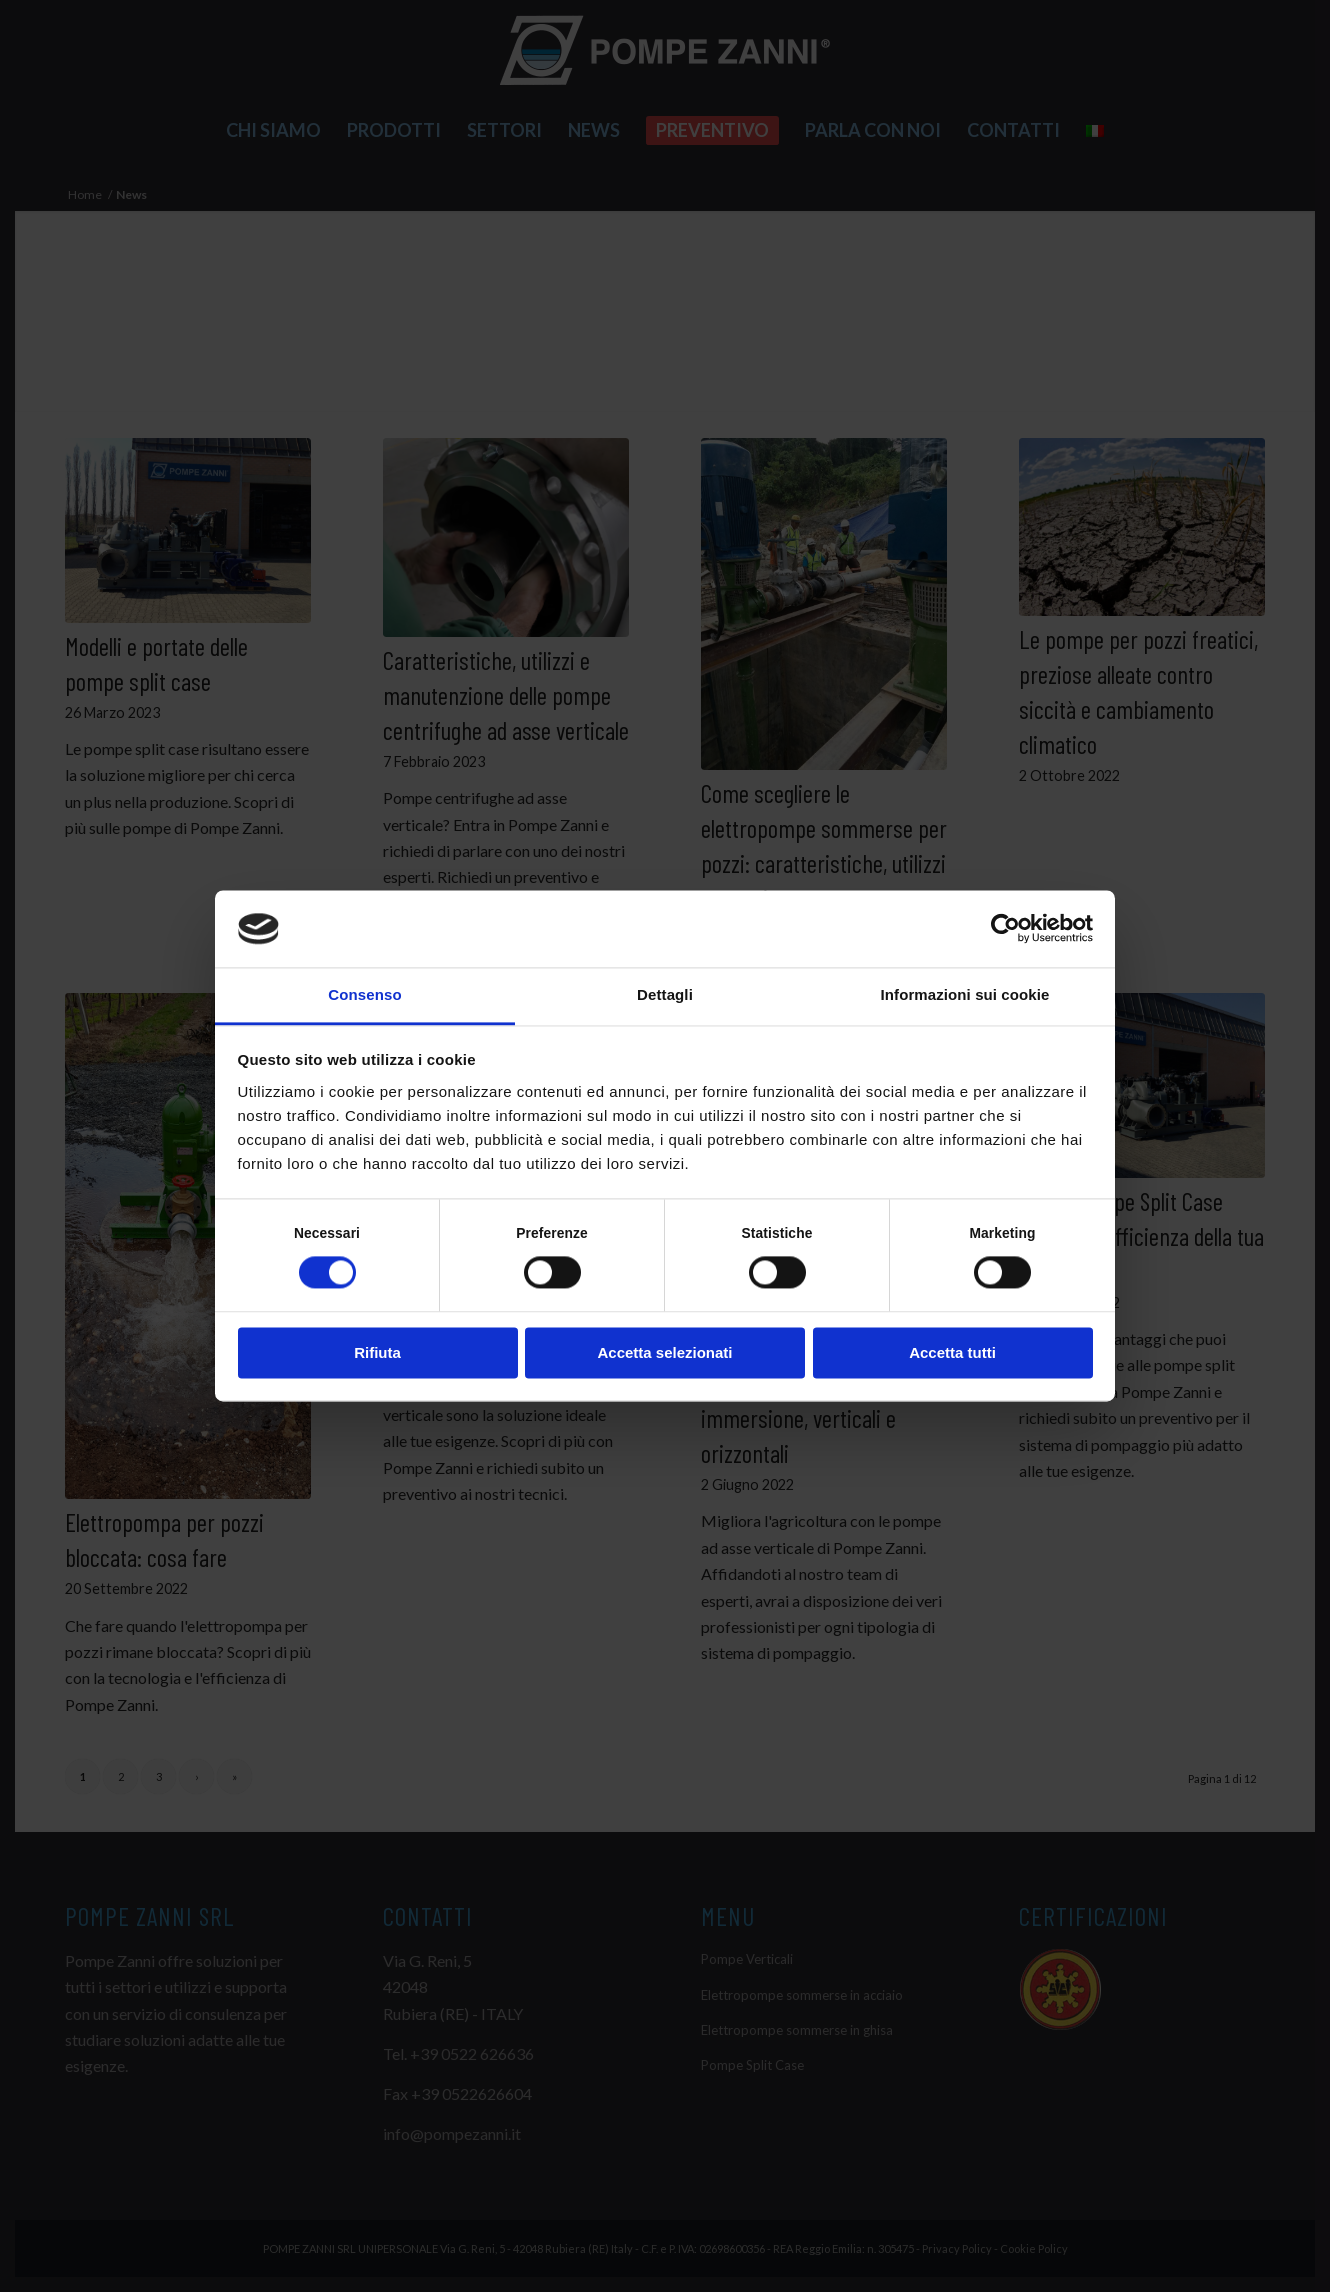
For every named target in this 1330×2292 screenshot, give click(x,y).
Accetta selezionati (664, 1352)
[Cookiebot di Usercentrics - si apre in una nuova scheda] (1005, 929)
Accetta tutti (952, 1352)
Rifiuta (377, 1352)
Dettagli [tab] (665, 994)
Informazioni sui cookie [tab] (965, 994)
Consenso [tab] (364, 994)
